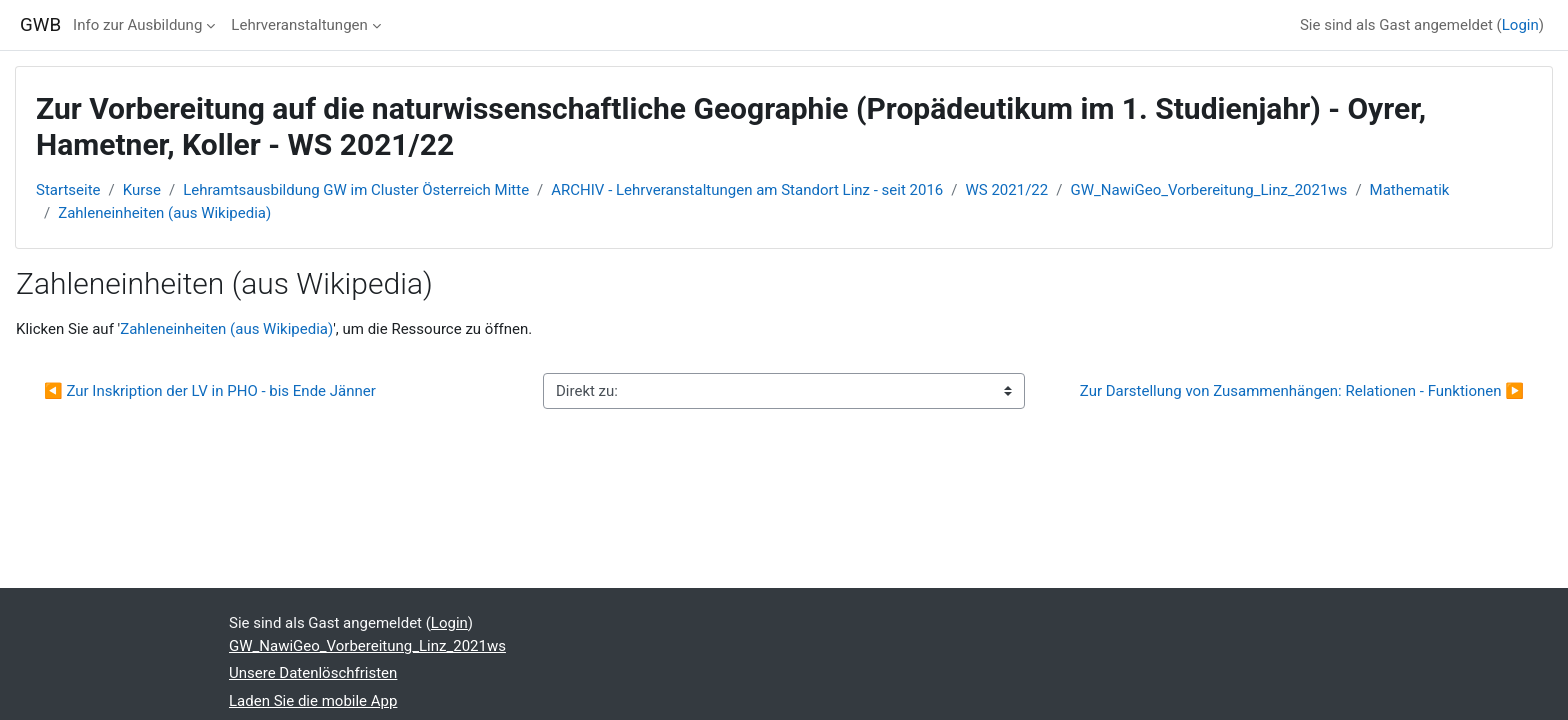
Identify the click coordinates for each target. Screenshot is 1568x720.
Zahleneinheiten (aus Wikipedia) (164, 213)
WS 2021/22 (1007, 190)
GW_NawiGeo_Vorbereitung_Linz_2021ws (1208, 190)
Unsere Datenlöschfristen (313, 673)
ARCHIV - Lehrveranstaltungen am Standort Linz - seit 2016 (747, 190)
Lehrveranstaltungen (299, 25)
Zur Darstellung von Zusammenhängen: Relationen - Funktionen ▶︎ (1302, 391)
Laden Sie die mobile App (313, 701)
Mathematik (1410, 190)
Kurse (142, 190)
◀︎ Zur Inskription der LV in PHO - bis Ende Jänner (210, 391)
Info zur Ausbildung (137, 25)
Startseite (68, 190)
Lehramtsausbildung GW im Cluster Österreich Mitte (356, 190)
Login (1520, 25)
